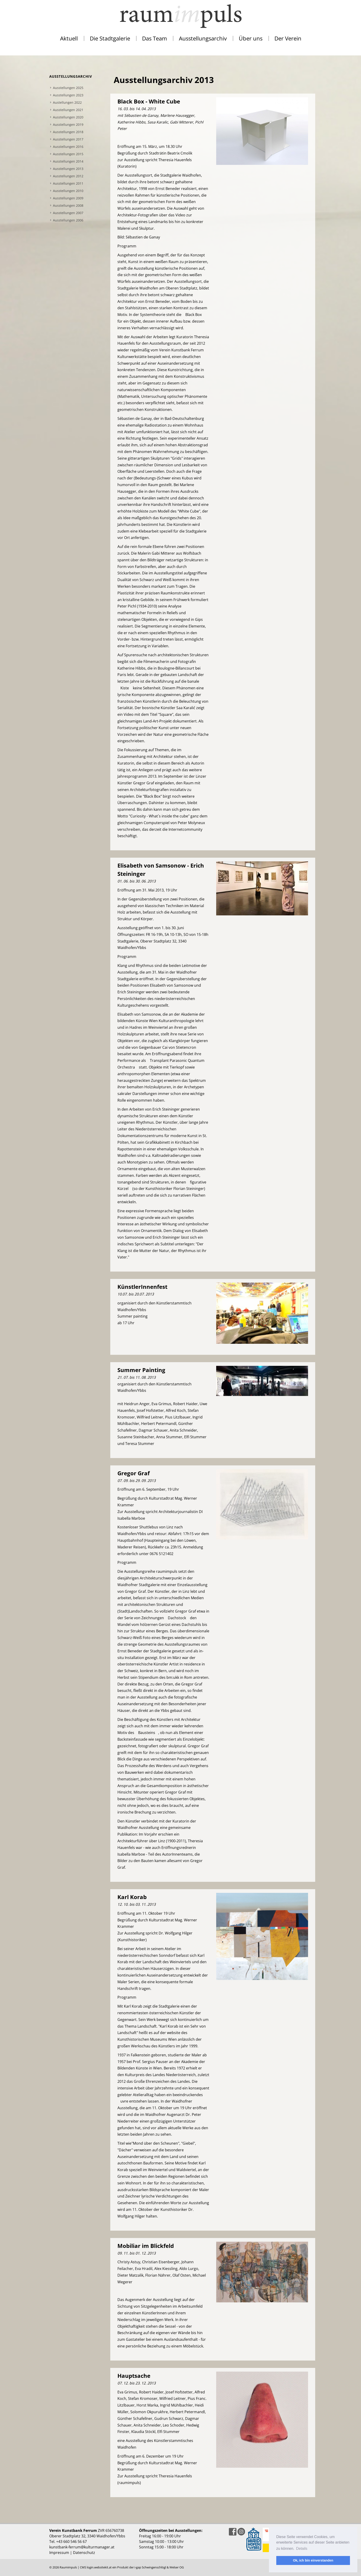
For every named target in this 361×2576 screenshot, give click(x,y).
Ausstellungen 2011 (68, 183)
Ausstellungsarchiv (203, 38)
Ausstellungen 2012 (68, 176)
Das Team (154, 38)
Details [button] (301, 2548)
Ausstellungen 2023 (68, 95)
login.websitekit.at (99, 2567)
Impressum (59, 2552)
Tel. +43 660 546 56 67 (68, 2541)
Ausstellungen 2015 (68, 154)
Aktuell (69, 38)
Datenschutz (84, 2552)
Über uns (250, 38)
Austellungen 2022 (67, 102)
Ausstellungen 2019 (68, 124)
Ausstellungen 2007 (68, 213)
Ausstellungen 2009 (68, 198)
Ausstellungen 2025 (68, 88)
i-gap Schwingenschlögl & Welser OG (159, 2567)
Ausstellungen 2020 (68, 117)
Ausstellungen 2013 (68, 168)
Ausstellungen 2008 (68, 205)
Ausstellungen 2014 (68, 161)
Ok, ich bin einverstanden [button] (313, 2560)
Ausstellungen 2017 (68, 139)
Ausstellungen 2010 (68, 191)
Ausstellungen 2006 (68, 220)
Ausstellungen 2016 (68, 146)
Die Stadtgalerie (110, 38)
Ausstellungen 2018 (68, 132)
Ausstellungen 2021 (68, 110)
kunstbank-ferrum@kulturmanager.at (81, 2547)
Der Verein (287, 38)
